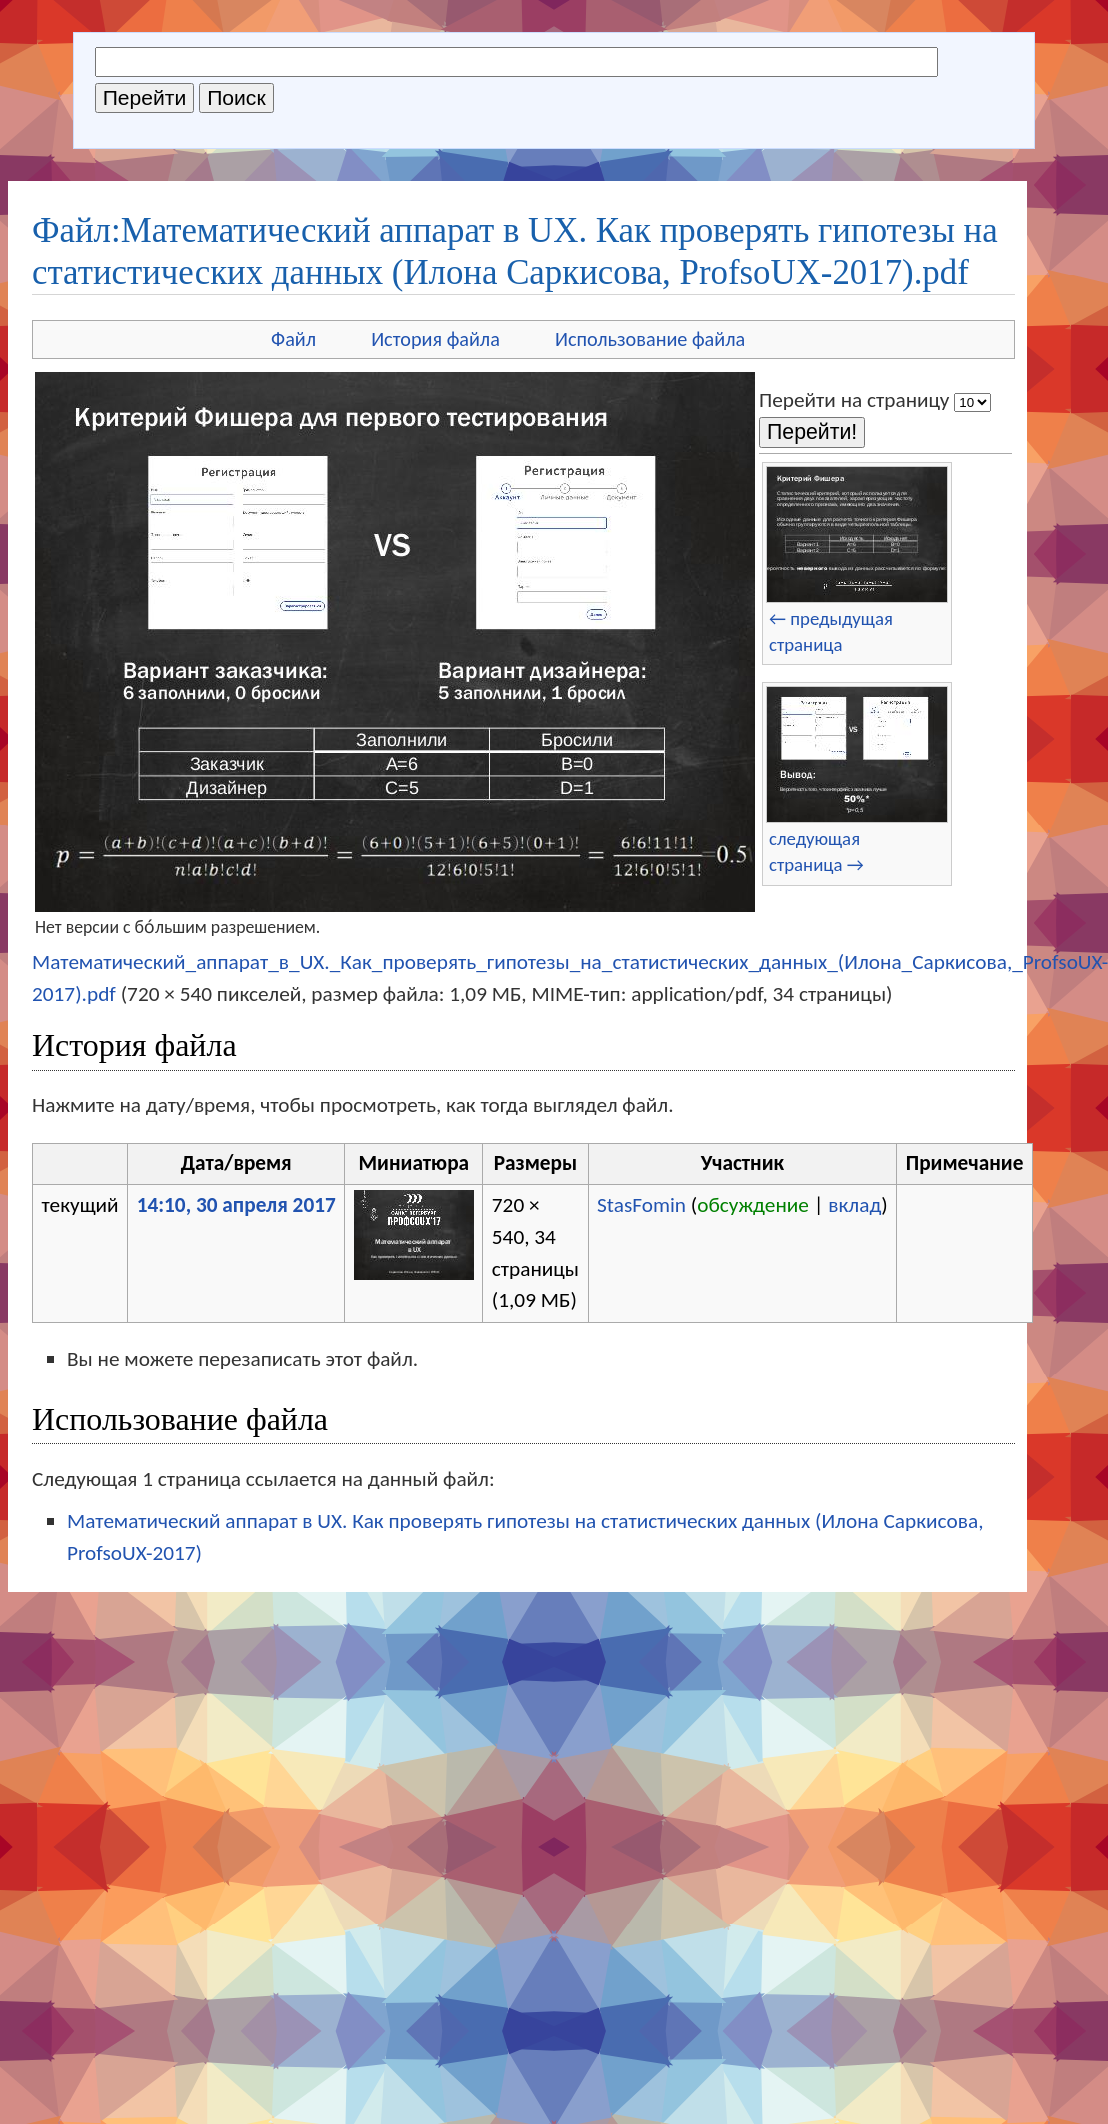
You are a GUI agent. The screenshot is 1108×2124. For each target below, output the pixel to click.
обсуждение (753, 1205)
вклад (854, 1205)
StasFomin (641, 1205)
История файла (435, 339)
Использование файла (650, 339)
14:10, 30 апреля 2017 (236, 1205)
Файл (293, 339)
